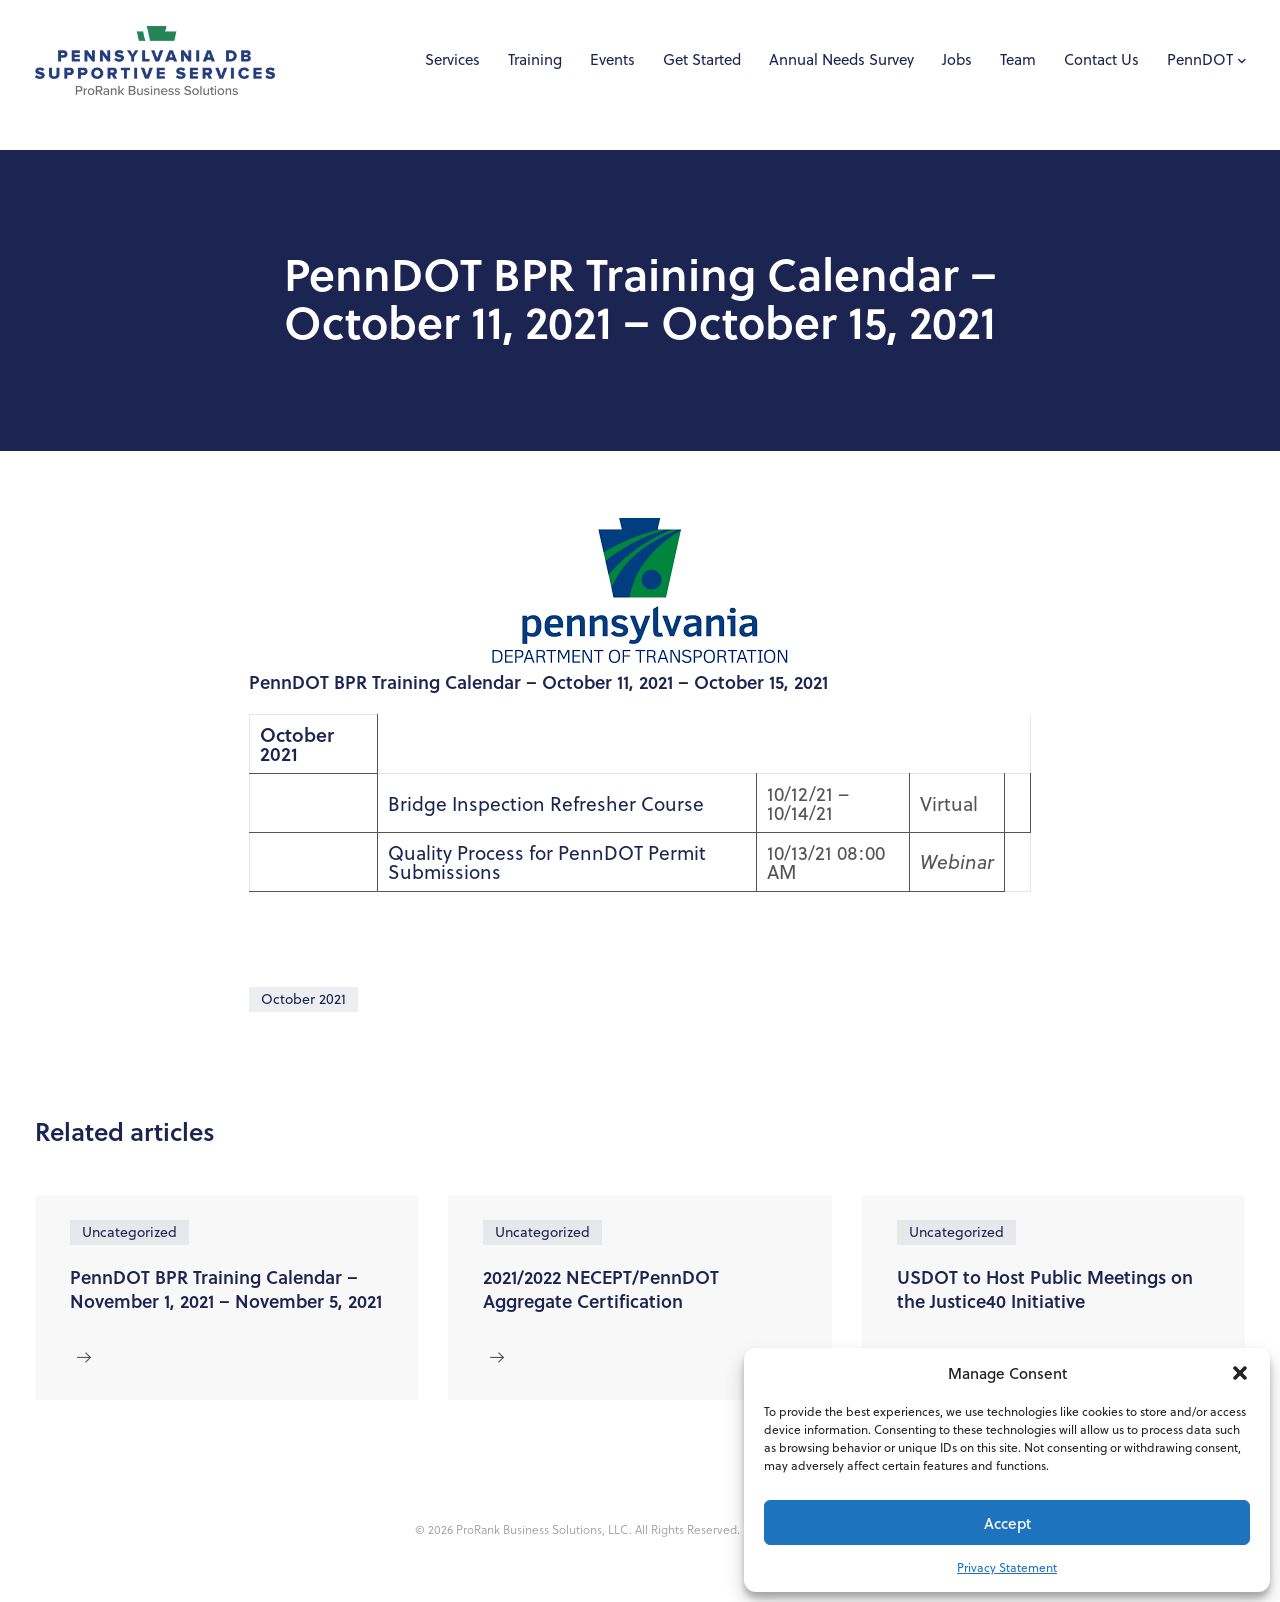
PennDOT (1200, 59)
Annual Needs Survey (841, 59)
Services (452, 59)
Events (612, 59)
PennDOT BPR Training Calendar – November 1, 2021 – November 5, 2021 (226, 1289)
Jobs (957, 59)
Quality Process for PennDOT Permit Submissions (547, 862)
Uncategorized (129, 1232)
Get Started (702, 59)
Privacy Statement (1007, 1567)
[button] (1240, 1373)
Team (1018, 59)
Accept (1007, 1523)
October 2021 (303, 999)
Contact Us (1101, 59)
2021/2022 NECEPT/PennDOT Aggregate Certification (601, 1289)
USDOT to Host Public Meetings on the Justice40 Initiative (1045, 1289)
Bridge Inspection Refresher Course (546, 803)
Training (535, 59)
